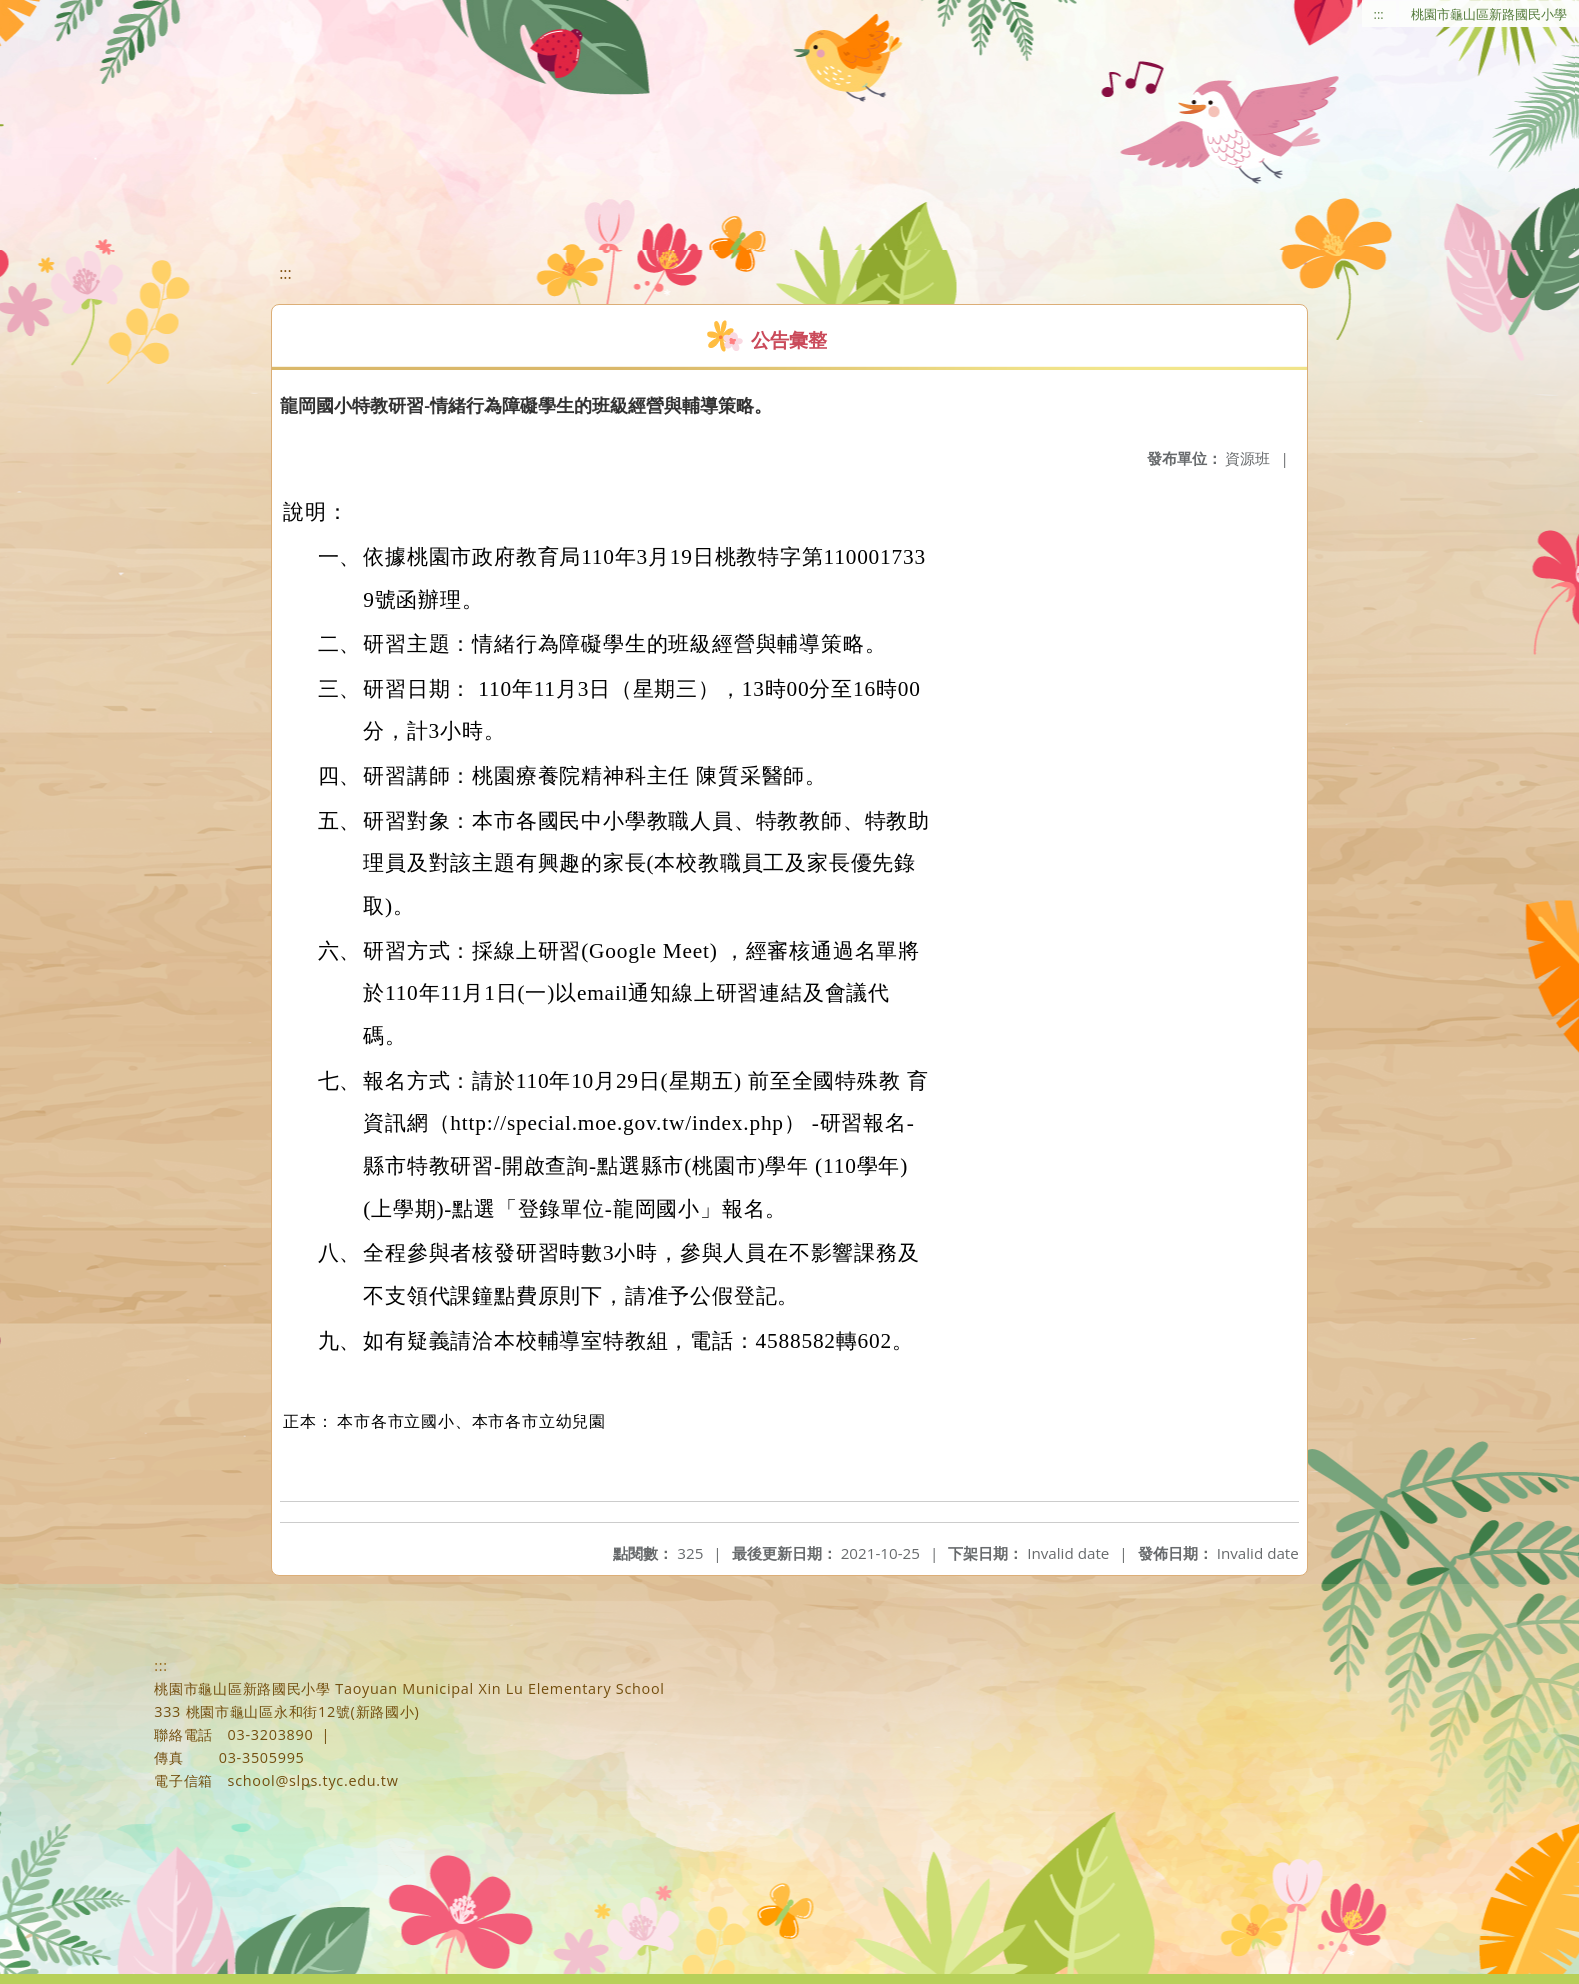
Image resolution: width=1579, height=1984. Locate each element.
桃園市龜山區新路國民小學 (1489, 14)
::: (1379, 14)
